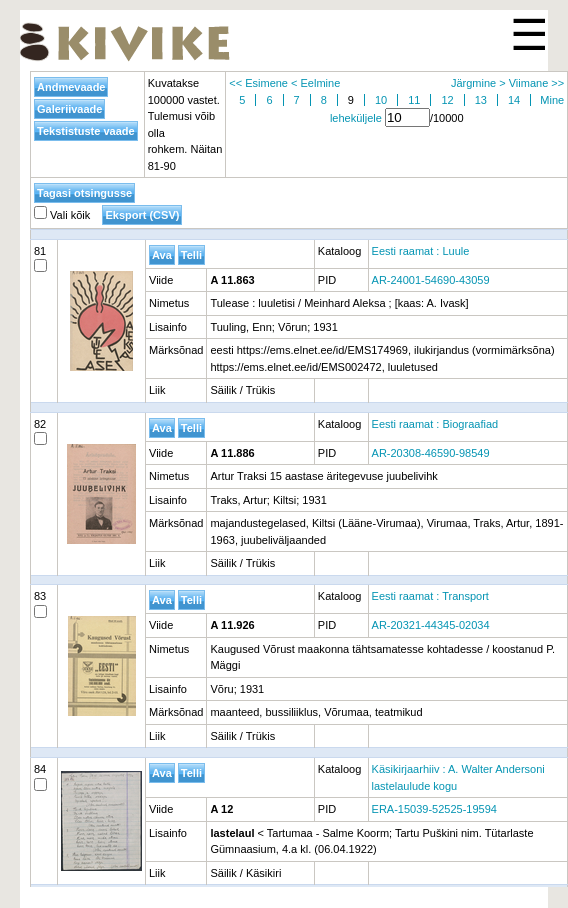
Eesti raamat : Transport (430, 596)
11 (414, 100)
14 (514, 100)
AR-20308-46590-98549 (431, 453)
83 (40, 604)
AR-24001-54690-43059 (431, 280)
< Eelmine (315, 83)
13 (481, 100)
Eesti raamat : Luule (421, 251)
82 (40, 432)
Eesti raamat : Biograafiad (435, 424)
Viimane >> (536, 83)
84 (40, 777)
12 (447, 100)
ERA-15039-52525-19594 (434, 809)
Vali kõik (62, 215)
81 (40, 259)
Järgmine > (478, 83)
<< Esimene (258, 83)
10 (381, 100)
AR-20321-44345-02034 (431, 625)
